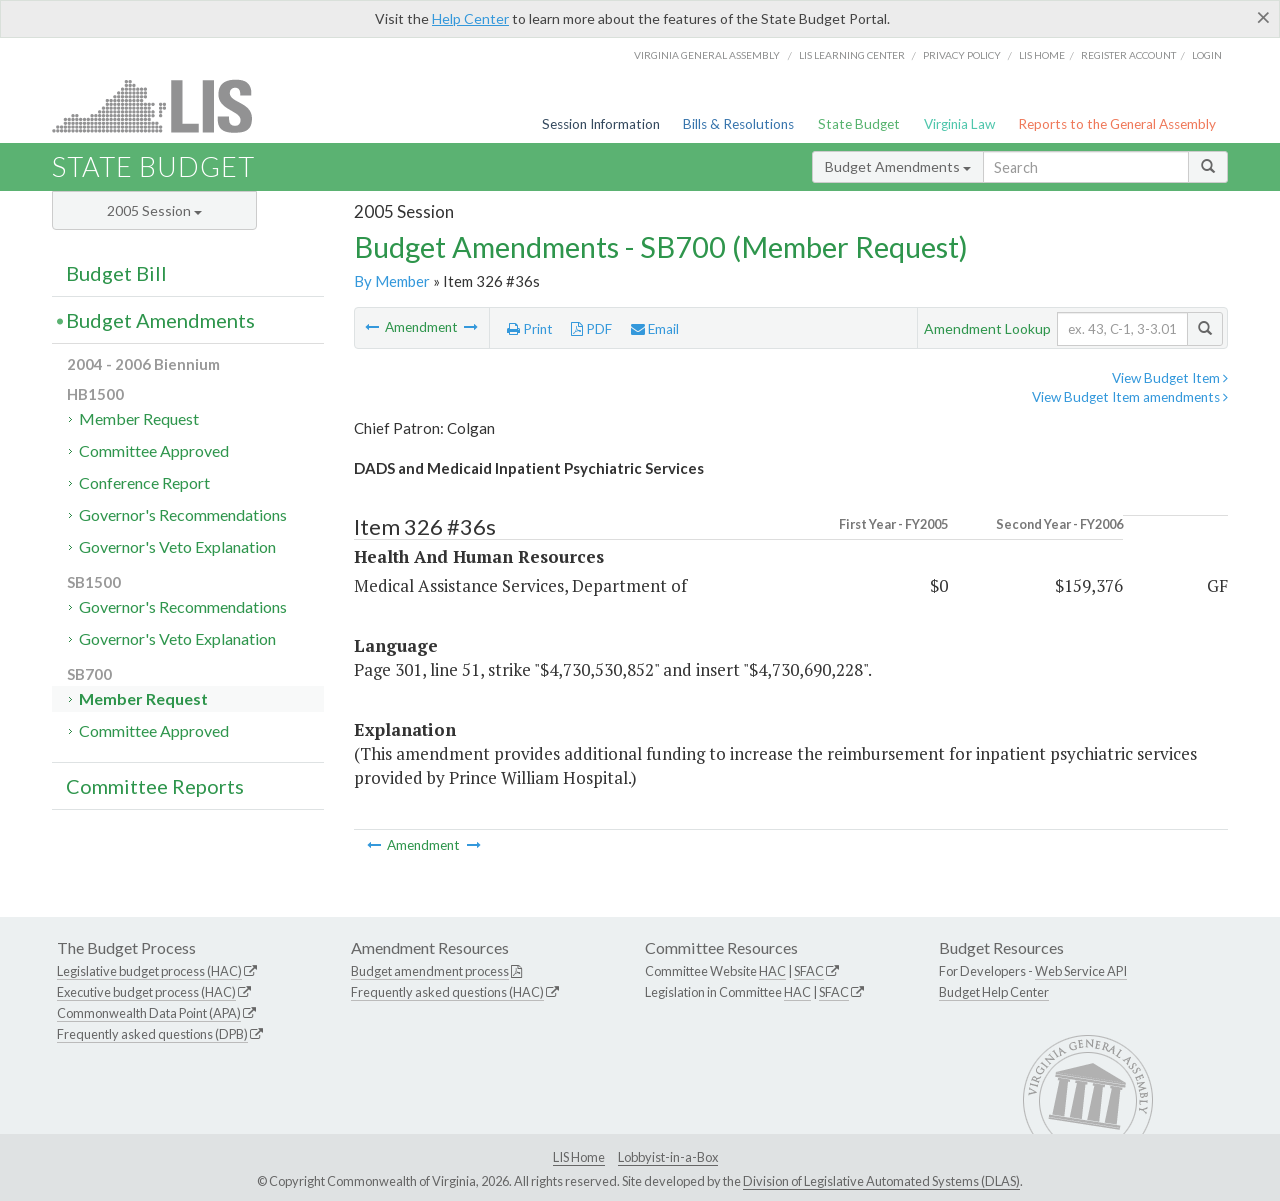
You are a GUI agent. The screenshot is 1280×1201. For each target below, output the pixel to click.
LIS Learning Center (852, 55)
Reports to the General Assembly (1117, 124)
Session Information (601, 124)
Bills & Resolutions (738, 124)
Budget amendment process (430, 971)
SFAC (809, 971)
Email (655, 329)
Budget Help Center (994, 992)
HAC (772, 971)
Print (530, 329)
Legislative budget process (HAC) (149, 971)
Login (1207, 55)
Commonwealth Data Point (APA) (149, 1013)
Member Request (139, 418)
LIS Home (579, 1157)
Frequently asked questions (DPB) (152, 1034)
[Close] (1263, 17)
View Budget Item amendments (1130, 397)
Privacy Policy (962, 55)
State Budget (859, 124)
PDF (591, 329)
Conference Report (144, 482)
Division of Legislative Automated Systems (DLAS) (881, 1181)
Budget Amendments (898, 166)
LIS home (1042, 55)
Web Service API (1081, 971)
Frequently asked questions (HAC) (447, 992)
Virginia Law (959, 124)
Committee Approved (154, 450)
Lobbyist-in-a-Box (668, 1157)
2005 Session (154, 210)
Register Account (1128, 55)
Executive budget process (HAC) (146, 992)
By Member (392, 281)
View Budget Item (1170, 378)
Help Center (470, 18)
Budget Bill (116, 273)
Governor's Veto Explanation (177, 546)
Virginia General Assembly (707, 55)
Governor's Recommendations (183, 514)
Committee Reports (155, 786)
